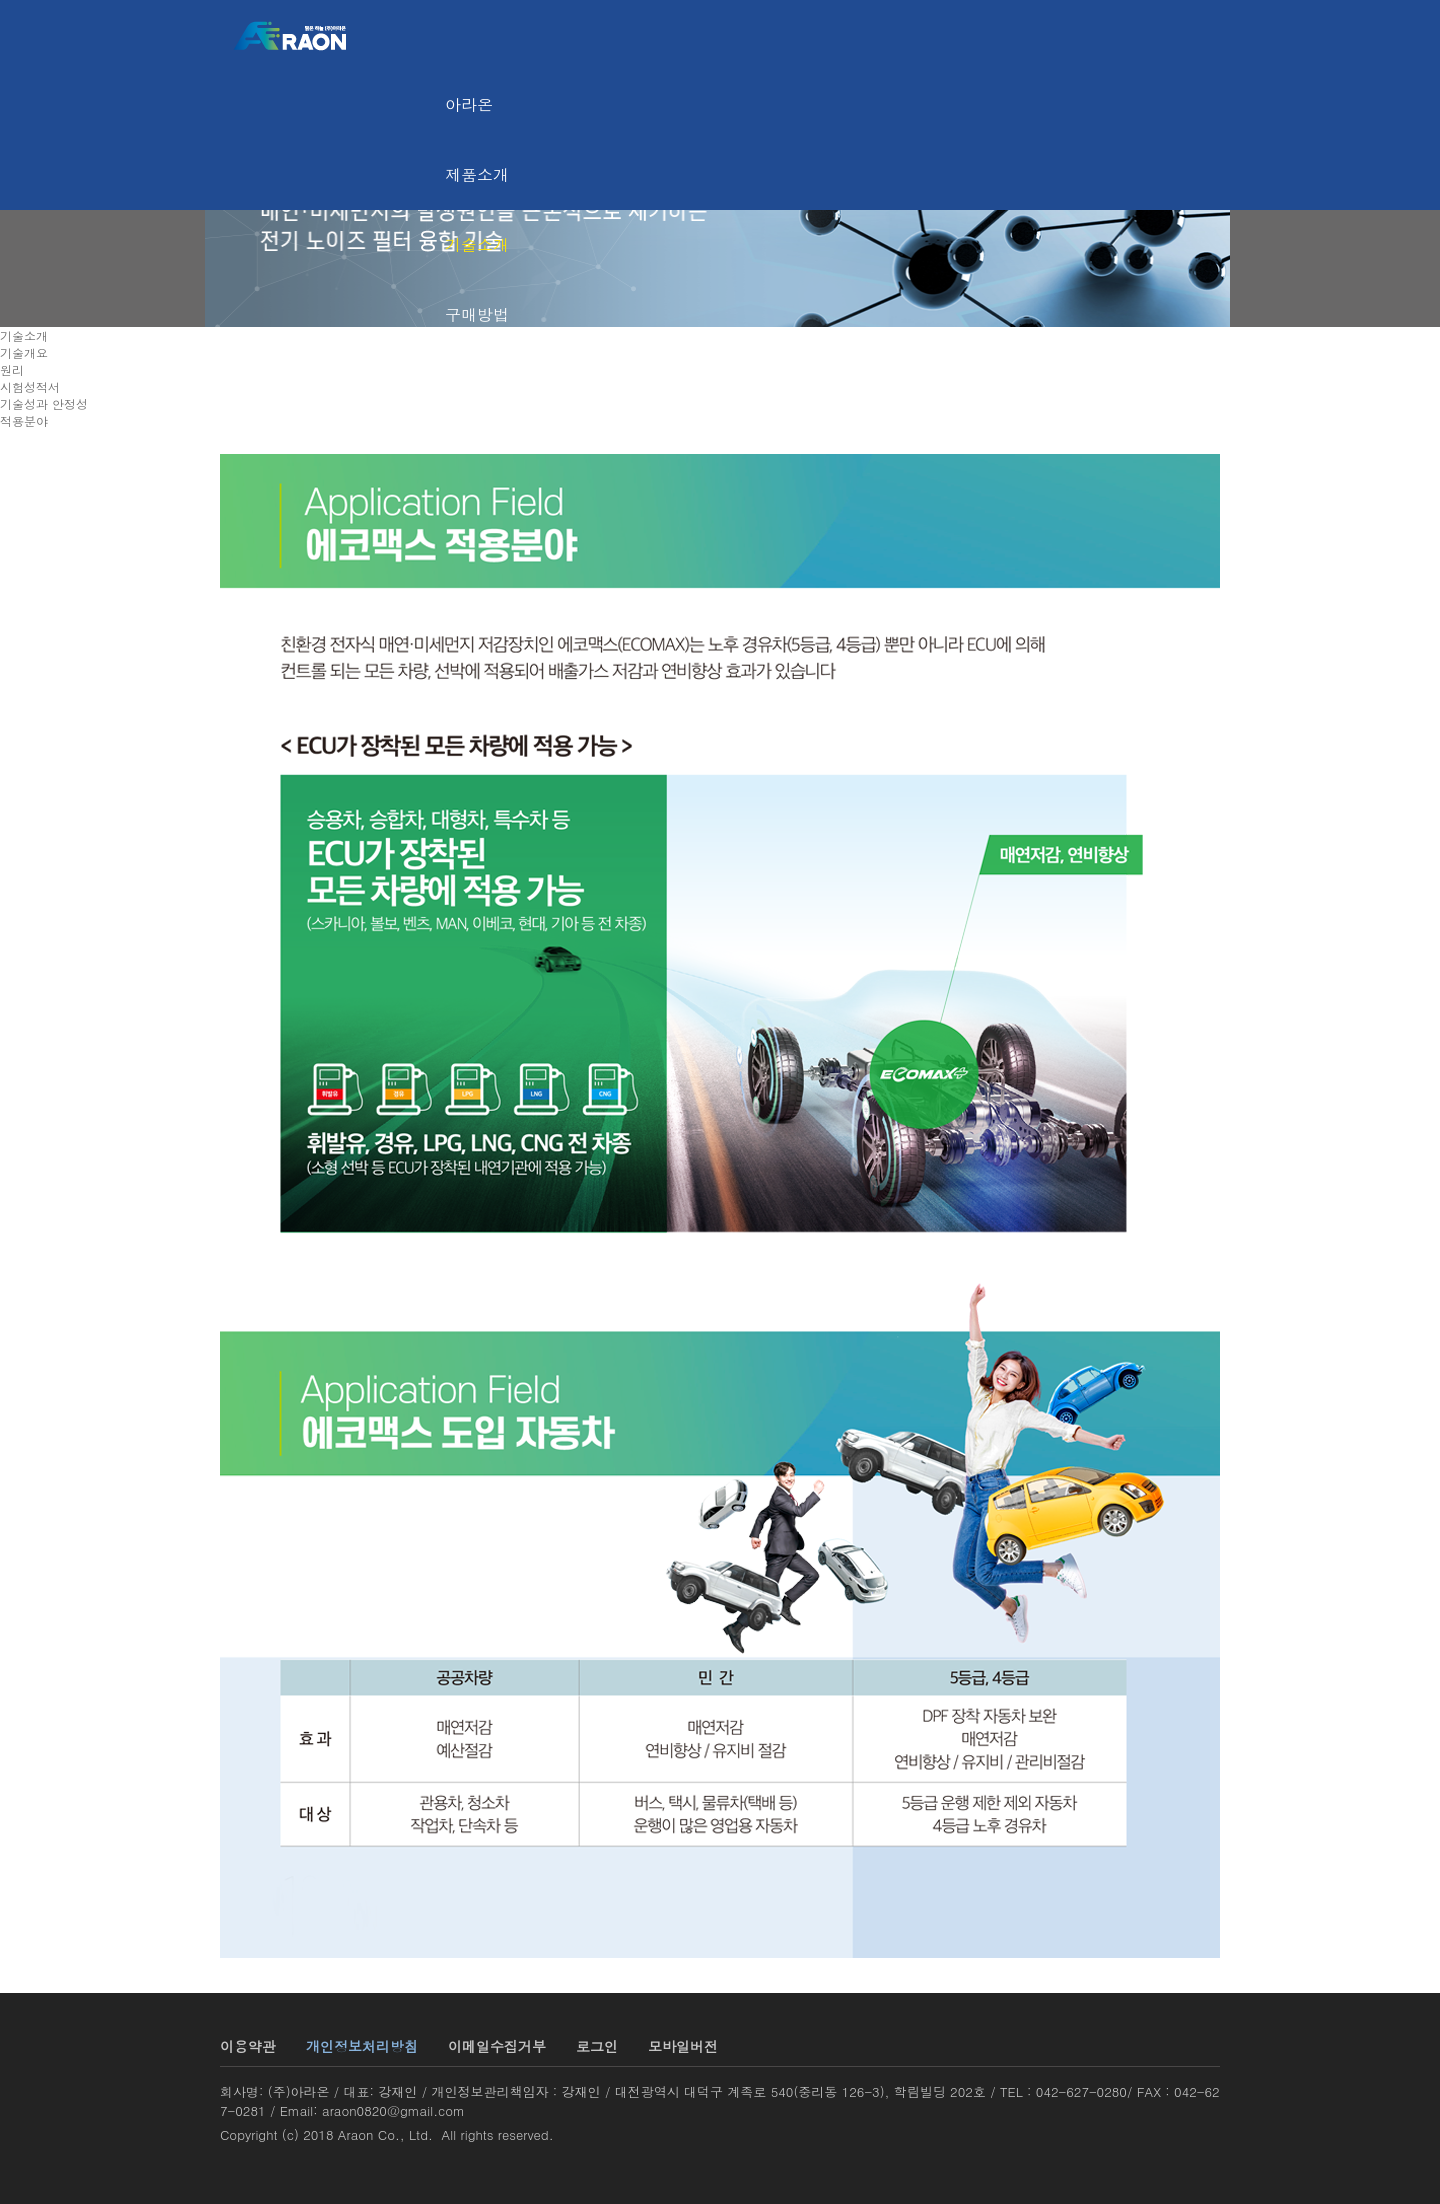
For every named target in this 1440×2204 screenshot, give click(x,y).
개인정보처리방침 (362, 2046)
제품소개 (477, 174)
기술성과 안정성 (44, 403)
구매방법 (477, 314)
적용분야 (24, 420)
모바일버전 (683, 2046)
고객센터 (477, 384)
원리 (12, 369)
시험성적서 (30, 386)
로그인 (597, 2046)
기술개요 (24, 352)
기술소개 (477, 244)
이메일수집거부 (497, 2046)
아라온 (469, 104)
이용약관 (248, 2046)
